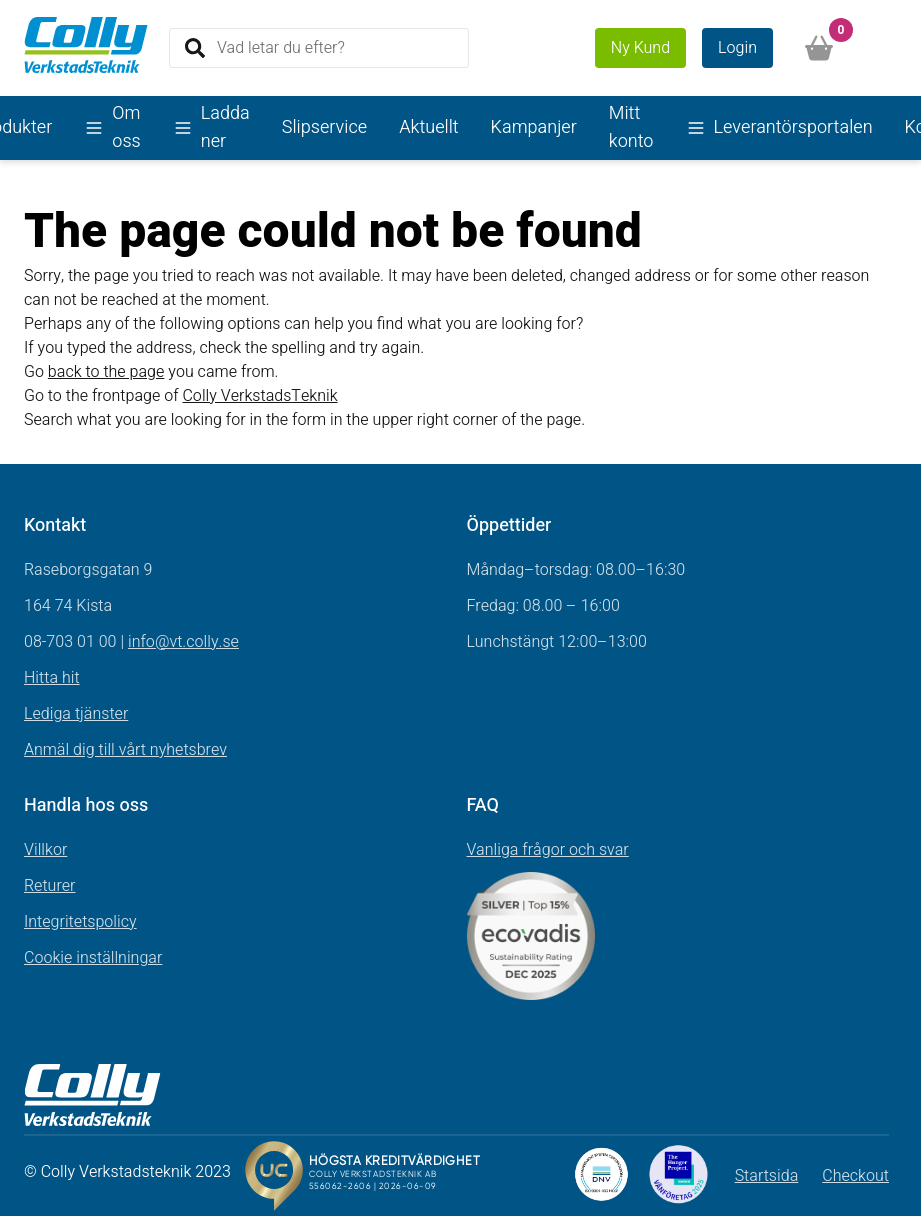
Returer (50, 886)
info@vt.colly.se (183, 642)
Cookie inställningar (93, 958)
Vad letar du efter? (281, 47)
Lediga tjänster (76, 714)
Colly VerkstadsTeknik (259, 396)
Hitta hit (52, 678)
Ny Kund (640, 48)
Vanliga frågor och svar (548, 850)
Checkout (855, 1176)
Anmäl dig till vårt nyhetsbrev (125, 750)
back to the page (106, 372)
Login (737, 48)
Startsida (767, 1176)
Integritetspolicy (80, 922)
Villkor (45, 850)
